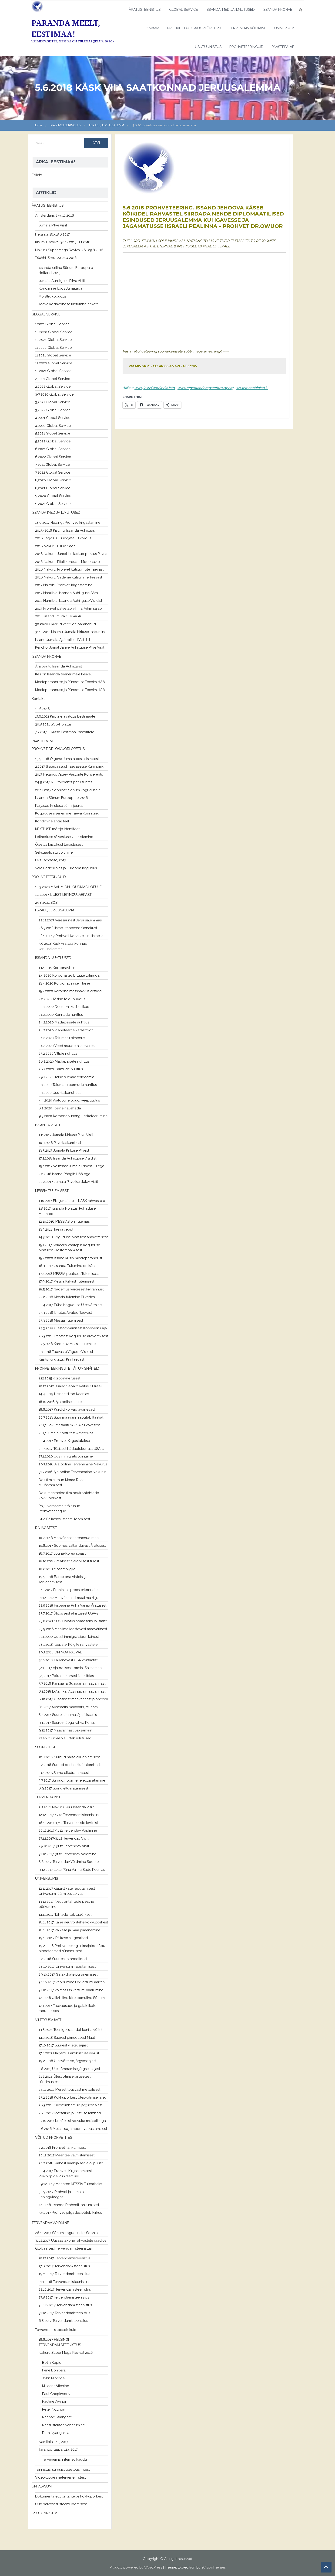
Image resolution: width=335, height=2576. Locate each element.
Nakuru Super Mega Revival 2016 (66, 2352)
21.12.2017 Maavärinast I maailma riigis (69, 1598)
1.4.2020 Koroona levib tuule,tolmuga (69, 975)
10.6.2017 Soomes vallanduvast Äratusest (72, 1545)
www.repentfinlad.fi (252, 388)
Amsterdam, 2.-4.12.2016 (54, 215)
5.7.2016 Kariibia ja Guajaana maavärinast (72, 1683)
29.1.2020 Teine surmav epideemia (66, 1077)
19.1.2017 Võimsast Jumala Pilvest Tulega (71, 1166)
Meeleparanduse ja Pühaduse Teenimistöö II (71, 690)
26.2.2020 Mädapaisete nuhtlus (64, 1061)
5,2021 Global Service (52, 433)
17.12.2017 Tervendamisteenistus (64, 2266)
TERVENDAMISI (47, 1797)
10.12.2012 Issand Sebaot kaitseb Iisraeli (70, 1386)
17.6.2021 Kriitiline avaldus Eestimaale (65, 716)
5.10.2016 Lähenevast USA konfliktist (68, 1660)
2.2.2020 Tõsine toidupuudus (62, 999)
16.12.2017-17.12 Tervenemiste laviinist (68, 1823)
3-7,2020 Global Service (54, 394)
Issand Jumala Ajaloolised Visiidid (62, 640)
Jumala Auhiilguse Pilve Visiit (62, 281)
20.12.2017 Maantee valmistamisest (66, 2155)
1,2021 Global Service (52, 324)
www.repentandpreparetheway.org (205, 388)
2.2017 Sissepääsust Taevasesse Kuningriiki (69, 766)
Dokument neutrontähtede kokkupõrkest (69, 2496)
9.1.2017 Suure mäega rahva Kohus (67, 1723)
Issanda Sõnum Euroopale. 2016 (61, 798)
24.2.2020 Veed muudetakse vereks (67, 1046)
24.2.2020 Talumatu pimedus (62, 1038)
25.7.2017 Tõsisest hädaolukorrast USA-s (71, 1449)
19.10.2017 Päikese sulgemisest (63, 1938)
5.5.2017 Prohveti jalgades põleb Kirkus (70, 2212)
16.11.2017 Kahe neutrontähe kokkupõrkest (73, 1922)
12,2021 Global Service (53, 371)
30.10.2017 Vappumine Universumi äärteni (72, 1982)
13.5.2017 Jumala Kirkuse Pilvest (64, 1150)
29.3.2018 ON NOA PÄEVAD (61, 1652)
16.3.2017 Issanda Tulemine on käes (67, 1266)
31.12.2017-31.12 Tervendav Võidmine (67, 1854)
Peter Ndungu (53, 2409)
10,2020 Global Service (53, 332)
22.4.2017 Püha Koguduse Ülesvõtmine (70, 1305)
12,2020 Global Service (53, 363)
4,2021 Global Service (52, 418)
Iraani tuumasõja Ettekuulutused (65, 1738)
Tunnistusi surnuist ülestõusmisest (62, 2469)
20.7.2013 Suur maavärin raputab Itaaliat (71, 1417)
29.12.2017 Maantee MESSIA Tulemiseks (70, 2184)
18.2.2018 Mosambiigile (57, 1569)
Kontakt (153, 28)
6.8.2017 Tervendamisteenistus (63, 2321)
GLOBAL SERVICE (183, 9)
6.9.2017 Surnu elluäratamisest (63, 1788)
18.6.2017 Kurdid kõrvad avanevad (67, 1409)
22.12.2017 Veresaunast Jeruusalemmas (70, 920)
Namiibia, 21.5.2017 (53, 2442)
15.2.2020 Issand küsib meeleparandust (70, 1258)
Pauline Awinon (54, 2401)
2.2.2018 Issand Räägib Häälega (64, 1174)
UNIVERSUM (284, 28)
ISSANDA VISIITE (48, 1125)
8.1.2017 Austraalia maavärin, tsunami (68, 1707)
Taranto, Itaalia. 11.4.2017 (58, 2449)
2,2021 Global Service (52, 379)
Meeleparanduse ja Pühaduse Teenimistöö (70, 682)
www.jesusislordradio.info (154, 388)
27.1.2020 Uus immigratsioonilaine (66, 1456)
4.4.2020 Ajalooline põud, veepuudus (69, 1100)
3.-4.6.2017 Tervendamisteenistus (65, 2305)
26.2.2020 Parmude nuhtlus (61, 1069)
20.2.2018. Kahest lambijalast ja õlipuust (71, 2163)
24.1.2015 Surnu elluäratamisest (64, 1773)
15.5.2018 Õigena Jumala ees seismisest (67, 759)
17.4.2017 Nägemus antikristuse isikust (69, 2053)
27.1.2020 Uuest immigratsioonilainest (69, 1637)
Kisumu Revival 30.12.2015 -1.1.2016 (62, 242)
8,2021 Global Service (52, 488)
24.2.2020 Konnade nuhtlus (61, 1015)
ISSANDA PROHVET (278, 9)
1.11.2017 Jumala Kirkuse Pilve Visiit (66, 1135)
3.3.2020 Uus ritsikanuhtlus (60, 1093)
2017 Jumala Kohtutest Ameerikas (66, 1433)
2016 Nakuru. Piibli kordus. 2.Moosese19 (67, 562)
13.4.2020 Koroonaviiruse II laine (64, 983)
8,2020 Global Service (53, 480)
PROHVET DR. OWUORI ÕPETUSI (194, 28)
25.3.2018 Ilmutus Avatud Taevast (65, 1312)
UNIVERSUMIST (47, 1878)
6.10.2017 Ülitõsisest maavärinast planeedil (73, 1699)
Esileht (37, 175)
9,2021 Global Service (52, 504)
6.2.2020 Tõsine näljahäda (60, 1108)
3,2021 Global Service (52, 402)
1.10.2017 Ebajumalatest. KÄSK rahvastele (72, 1201)
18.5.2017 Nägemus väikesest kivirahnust (71, 1289)
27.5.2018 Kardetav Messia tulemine (67, 1344)
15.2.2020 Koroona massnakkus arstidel (70, 991)
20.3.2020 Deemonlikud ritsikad (64, 1007)
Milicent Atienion (55, 2386)
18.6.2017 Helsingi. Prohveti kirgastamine (67, 522)
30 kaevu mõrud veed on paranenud (65, 624)
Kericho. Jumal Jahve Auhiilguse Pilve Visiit (69, 647)
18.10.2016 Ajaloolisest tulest (61, 1402)
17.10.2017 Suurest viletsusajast (63, 2045)
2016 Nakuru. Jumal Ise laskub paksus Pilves (71, 554)
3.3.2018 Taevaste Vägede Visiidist (66, 1352)
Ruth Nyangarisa (55, 2433)
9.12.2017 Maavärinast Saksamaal (65, 1730)
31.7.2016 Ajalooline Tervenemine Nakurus (72, 1472)
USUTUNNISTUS (208, 47)
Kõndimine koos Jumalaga (60, 288)
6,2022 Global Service (53, 457)
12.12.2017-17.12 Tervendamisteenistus (68, 1815)
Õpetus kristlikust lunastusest (59, 844)
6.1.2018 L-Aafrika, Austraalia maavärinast (72, 1691)
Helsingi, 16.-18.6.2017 (52, 234)
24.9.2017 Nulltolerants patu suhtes (63, 782)
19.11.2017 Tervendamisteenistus (64, 2274)
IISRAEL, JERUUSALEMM (54, 910)
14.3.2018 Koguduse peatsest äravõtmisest (73, 1237)
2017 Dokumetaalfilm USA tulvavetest (69, 1425)
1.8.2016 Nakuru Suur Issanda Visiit (66, 1807)
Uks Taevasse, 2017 (50, 860)
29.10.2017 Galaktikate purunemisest (68, 1974)
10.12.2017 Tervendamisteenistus (64, 2258)
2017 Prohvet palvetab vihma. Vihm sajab (68, 608)
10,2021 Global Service (53, 340)
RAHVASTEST (46, 1528)
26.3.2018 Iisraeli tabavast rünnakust (68, 928)
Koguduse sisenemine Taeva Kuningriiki (67, 813)
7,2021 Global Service (52, 464)
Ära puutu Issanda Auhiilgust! (59, 666)
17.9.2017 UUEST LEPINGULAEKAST (63, 895)
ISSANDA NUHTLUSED (53, 958)
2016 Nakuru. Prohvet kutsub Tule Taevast (69, 569)
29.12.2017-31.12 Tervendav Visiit (64, 1846)
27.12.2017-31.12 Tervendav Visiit (63, 1838)
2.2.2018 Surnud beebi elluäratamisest (69, 1765)
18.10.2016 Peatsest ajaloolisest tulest (69, 1561)
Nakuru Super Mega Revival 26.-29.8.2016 (69, 250)
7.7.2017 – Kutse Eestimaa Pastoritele (64, 732)
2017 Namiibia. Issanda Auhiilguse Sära (66, 593)
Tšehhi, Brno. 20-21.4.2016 (56, 258)
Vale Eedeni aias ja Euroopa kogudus (66, 868)
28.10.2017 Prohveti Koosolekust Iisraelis (71, 936)
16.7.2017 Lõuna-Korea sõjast (62, 1553)
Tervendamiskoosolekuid (55, 2330)
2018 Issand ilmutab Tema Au (58, 616)
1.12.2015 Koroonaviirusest (59, 1378)
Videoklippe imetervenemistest (60, 2477)
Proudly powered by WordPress (136, 2567)
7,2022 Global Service (52, 472)
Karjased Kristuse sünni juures (59, 806)
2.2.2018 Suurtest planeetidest (63, 1959)
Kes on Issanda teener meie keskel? (64, 674)
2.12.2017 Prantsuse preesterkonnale (68, 1590)
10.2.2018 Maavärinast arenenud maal (69, 1538)
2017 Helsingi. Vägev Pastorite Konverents (69, 774)
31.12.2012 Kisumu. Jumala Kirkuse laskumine (70, 632)
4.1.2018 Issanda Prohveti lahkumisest (69, 2205)
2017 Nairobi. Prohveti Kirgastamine (63, 585)
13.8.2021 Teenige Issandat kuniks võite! (70, 2030)
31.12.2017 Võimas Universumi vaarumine (71, 1990)
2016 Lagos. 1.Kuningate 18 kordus (63, 538)
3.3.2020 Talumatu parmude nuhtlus (68, 1085)
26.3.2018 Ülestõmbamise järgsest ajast (70, 2105)
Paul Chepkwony (56, 2394)
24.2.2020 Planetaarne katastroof (66, 1030)
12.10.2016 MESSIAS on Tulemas (64, 1221)
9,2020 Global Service (53, 496)
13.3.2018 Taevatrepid (56, 1229)
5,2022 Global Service (52, 441)
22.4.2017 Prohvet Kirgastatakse (64, 1441)
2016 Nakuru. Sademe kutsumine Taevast (68, 577)
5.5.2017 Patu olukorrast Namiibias (66, 1676)
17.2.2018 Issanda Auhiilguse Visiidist (67, 1158)
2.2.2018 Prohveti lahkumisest (62, 2147)
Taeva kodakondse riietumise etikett (68, 304)
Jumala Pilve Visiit (53, 225)
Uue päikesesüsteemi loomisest (61, 2504)
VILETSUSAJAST (48, 2020)
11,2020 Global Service (53, 348)
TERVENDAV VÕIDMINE (247, 28)
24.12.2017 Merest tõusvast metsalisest (69, 2089)
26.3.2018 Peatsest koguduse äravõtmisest (73, 1336)
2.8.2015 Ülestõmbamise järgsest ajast (69, 2069)
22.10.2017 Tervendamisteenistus (65, 2289)
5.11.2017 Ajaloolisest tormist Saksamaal (71, 1668)
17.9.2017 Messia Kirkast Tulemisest (66, 1281)
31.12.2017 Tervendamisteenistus (64, 2313)
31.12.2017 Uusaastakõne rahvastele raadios (70, 2240)
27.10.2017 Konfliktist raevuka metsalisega (72, 2121)
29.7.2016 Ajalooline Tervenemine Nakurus (73, 1464)
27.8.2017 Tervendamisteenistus (64, 2297)
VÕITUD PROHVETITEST (54, 2137)
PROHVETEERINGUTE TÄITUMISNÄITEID (67, 1368)
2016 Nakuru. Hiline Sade (55, 546)
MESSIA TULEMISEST (52, 1191)
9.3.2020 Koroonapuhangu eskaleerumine (73, 1116)
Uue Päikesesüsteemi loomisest (64, 1519)
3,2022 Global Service (52, 410)
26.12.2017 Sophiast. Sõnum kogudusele (67, 790)
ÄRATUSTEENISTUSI (145, 9)
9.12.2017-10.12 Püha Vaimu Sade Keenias (72, 1870)
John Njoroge (53, 2378)
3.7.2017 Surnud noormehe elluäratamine (72, 1780)
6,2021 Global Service (52, 449)
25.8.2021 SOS (46, 902)
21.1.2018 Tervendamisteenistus (63, 2282)
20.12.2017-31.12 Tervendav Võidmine (68, 1830)
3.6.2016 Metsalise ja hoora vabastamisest (73, 2129)
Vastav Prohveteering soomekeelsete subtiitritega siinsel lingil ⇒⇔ (175, 351)
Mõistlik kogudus (52, 296)
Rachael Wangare (57, 2417)
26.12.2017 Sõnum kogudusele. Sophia (66, 2233)
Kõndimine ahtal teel (52, 821)
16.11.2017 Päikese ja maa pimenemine (69, 1930)
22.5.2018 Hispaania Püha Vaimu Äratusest (72, 1605)
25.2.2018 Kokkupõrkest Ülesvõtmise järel (72, 2097)
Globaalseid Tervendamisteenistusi (63, 2248)
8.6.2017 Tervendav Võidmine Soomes (69, 1862)
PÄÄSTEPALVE (282, 47)
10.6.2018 (42, 709)
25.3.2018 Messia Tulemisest (61, 1320)
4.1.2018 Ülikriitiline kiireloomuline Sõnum (72, 1998)
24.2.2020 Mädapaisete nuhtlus (64, 1022)
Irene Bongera (54, 2370)
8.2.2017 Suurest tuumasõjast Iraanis (68, 1715)
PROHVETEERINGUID (246, 47)
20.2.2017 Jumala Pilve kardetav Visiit (68, 1182)
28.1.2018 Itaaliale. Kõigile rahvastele (68, 1644)
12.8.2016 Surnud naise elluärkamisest (69, 1757)
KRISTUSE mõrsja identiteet (57, 829)
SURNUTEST (45, 1747)
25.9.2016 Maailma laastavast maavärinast (73, 1629)
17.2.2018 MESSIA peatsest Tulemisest (69, 1274)
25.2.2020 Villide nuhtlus (58, 1053)
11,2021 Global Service (53, 355)
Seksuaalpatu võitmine (54, 852)
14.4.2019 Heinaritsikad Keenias (64, 1394)
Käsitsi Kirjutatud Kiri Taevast (61, 1359)
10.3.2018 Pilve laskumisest (60, 1143)
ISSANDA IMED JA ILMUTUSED (230, 9)
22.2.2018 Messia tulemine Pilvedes (67, 1297)
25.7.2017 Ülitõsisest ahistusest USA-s (68, 1613)
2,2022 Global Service (52, 386)
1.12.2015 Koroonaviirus (57, 968)
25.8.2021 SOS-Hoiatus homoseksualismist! (73, 1621)
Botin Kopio (51, 2362)
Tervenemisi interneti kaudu (64, 2459)
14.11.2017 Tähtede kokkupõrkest (65, 1914)
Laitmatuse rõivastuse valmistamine (64, 837)
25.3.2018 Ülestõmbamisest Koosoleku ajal (73, 1328)
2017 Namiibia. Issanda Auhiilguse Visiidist (68, 601)
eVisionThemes (213, 2567)
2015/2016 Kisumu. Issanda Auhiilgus (65, 530)
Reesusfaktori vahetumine (63, 2425)
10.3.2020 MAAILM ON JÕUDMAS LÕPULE (68, 887)
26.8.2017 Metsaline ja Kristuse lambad (70, 2113)
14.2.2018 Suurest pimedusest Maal (67, 2037)
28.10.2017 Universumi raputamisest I (68, 1966)
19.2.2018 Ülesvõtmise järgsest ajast (67, 2061)
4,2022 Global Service (53, 426)
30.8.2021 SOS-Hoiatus (53, 724)
